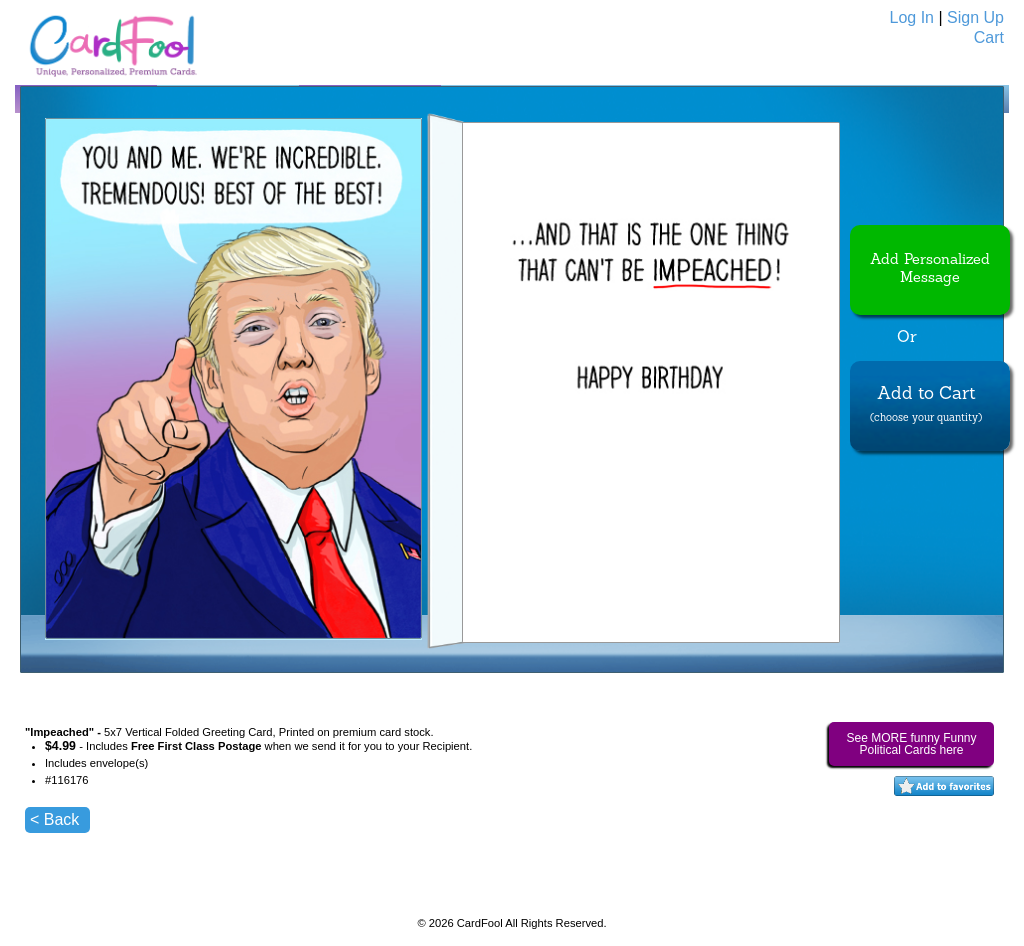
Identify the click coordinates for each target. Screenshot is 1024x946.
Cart (989, 37)
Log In (912, 17)
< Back (54, 819)
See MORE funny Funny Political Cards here (911, 744)
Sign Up (975, 17)
